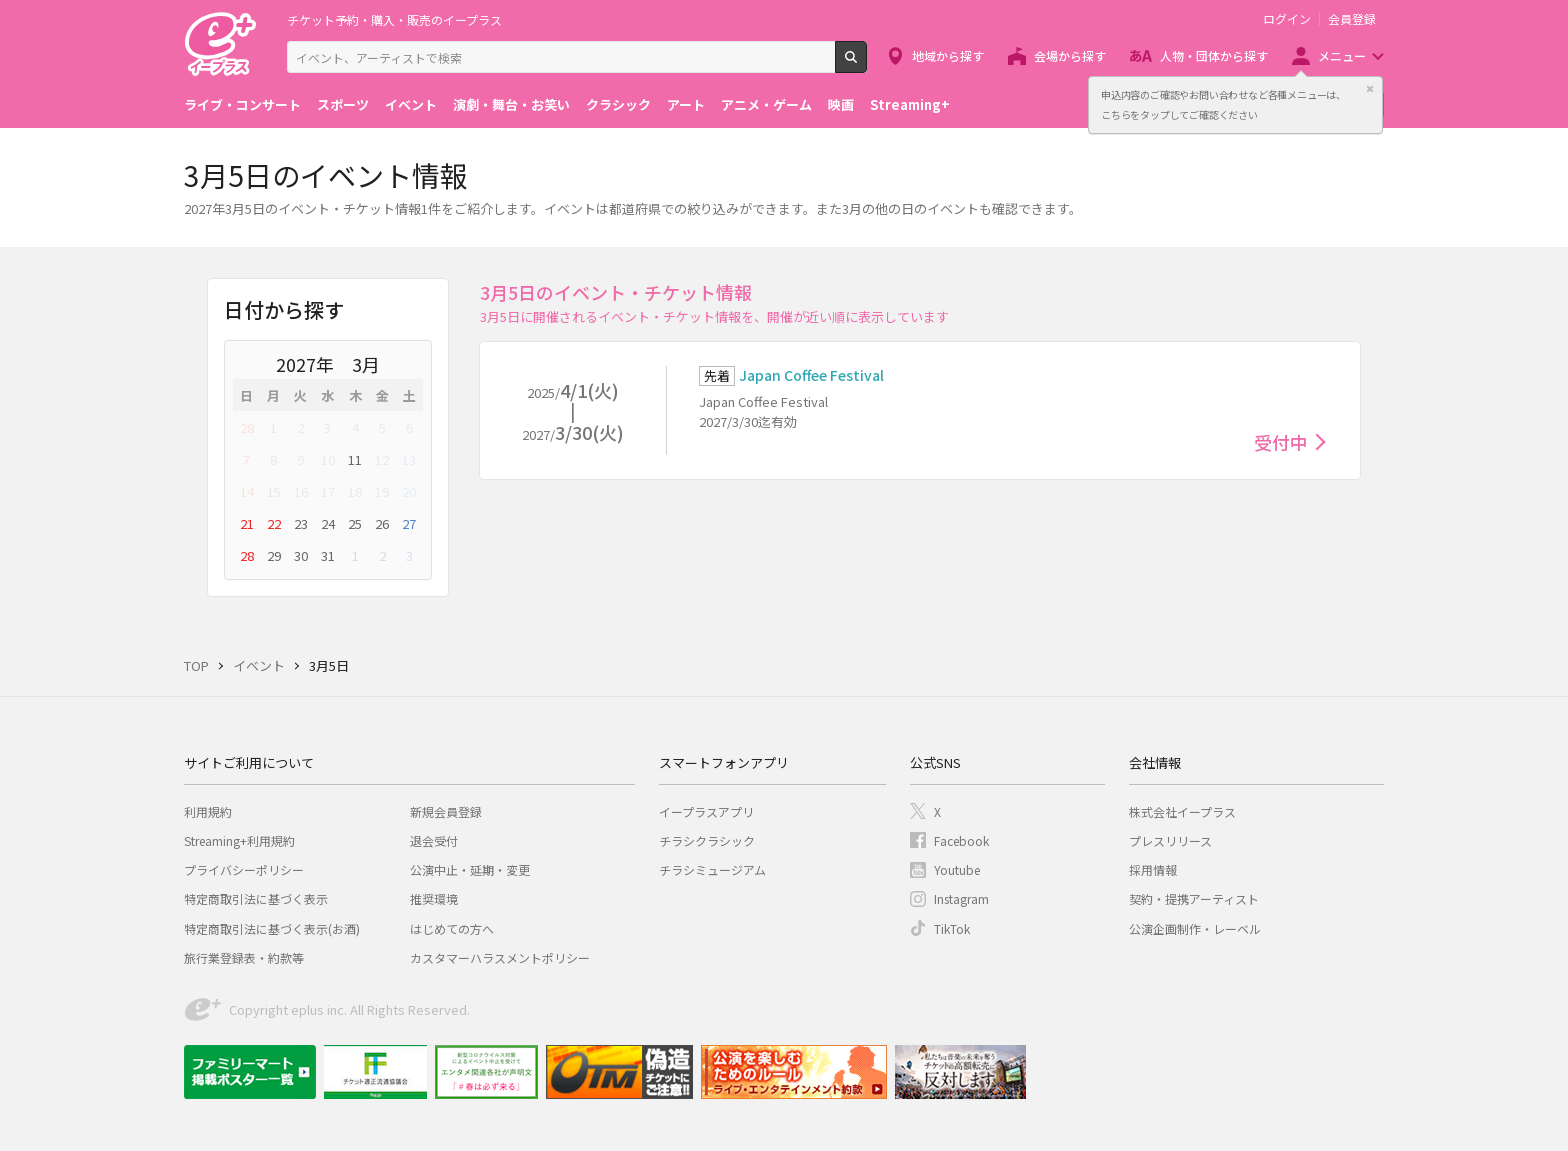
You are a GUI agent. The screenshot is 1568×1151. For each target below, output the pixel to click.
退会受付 (434, 840)
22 (274, 523)
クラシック (618, 104)
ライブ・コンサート (242, 104)
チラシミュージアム (712, 869)
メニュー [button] (1342, 55)
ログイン (1287, 19)
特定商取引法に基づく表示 (256, 898)
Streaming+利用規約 (239, 840)
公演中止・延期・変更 (470, 869)
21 (247, 523)
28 (247, 427)
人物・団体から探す (1214, 55)
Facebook (961, 840)
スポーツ (343, 104)
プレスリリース (1170, 840)
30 (301, 555)
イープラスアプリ (706, 811)
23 (301, 523)
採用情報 (1153, 869)
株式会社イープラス (1182, 811)
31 (328, 555)
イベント (411, 104)
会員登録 (1352, 19)
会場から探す (1070, 55)
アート (686, 104)
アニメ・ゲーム (766, 104)
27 (409, 523)
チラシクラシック (707, 840)
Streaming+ (910, 104)
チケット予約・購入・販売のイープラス (394, 19)
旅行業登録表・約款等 (244, 957)
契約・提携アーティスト (1194, 898)
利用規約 (208, 811)
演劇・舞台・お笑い (511, 104)
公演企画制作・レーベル (1195, 928)
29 (274, 555)
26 (382, 523)
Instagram (961, 898)
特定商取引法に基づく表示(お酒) (272, 928)
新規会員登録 (446, 811)
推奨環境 (434, 898)
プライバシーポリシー (244, 869)
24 (328, 523)
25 (355, 523)
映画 (841, 104)
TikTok (952, 928)
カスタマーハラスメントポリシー (500, 957)
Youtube (957, 869)
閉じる (1370, 89)
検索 (866, 65)
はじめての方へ (452, 928)
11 (355, 459)
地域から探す (948, 55)
